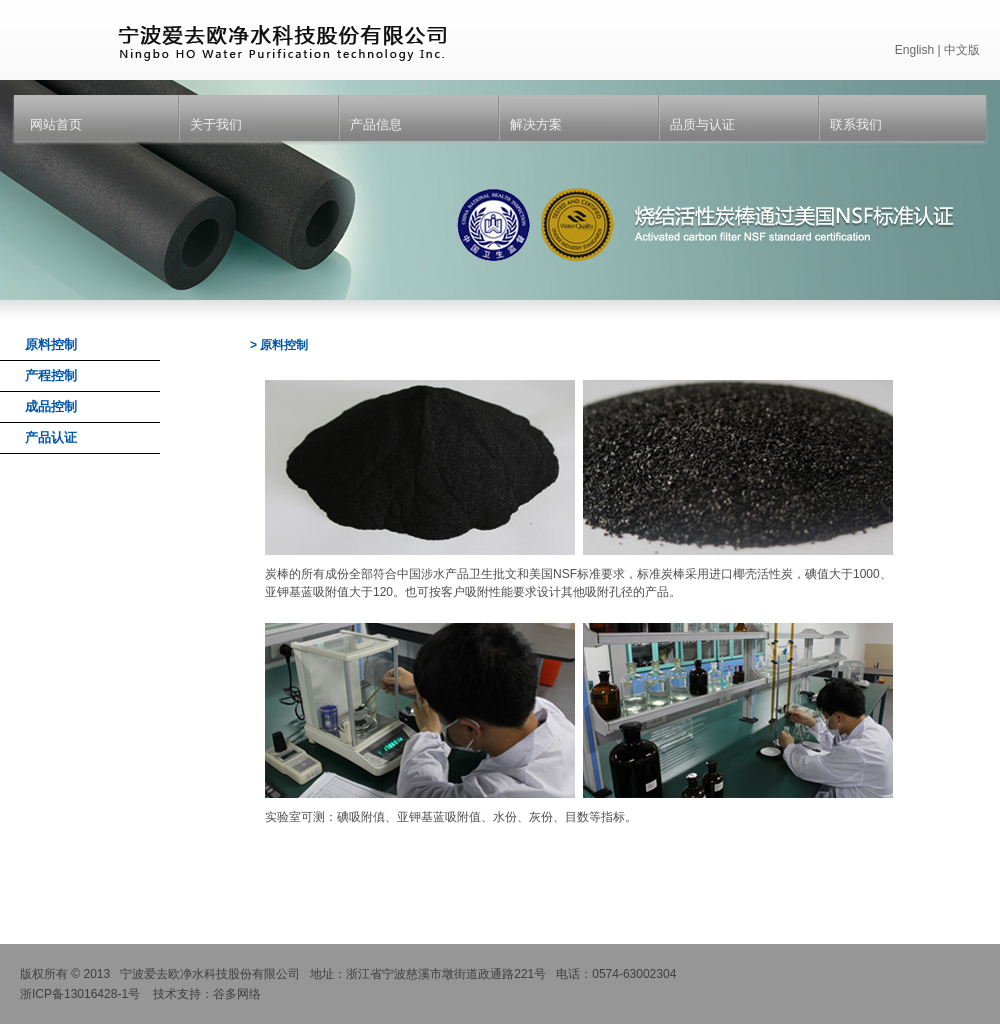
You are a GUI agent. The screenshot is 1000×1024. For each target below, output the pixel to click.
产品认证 (51, 437)
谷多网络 (237, 994)
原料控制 (51, 344)
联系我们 (856, 124)
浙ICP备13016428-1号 (80, 994)
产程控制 (51, 375)
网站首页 (56, 124)
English (914, 50)
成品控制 (51, 406)
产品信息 (376, 124)
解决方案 (536, 124)
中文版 (962, 50)
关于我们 (216, 124)
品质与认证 (702, 124)
